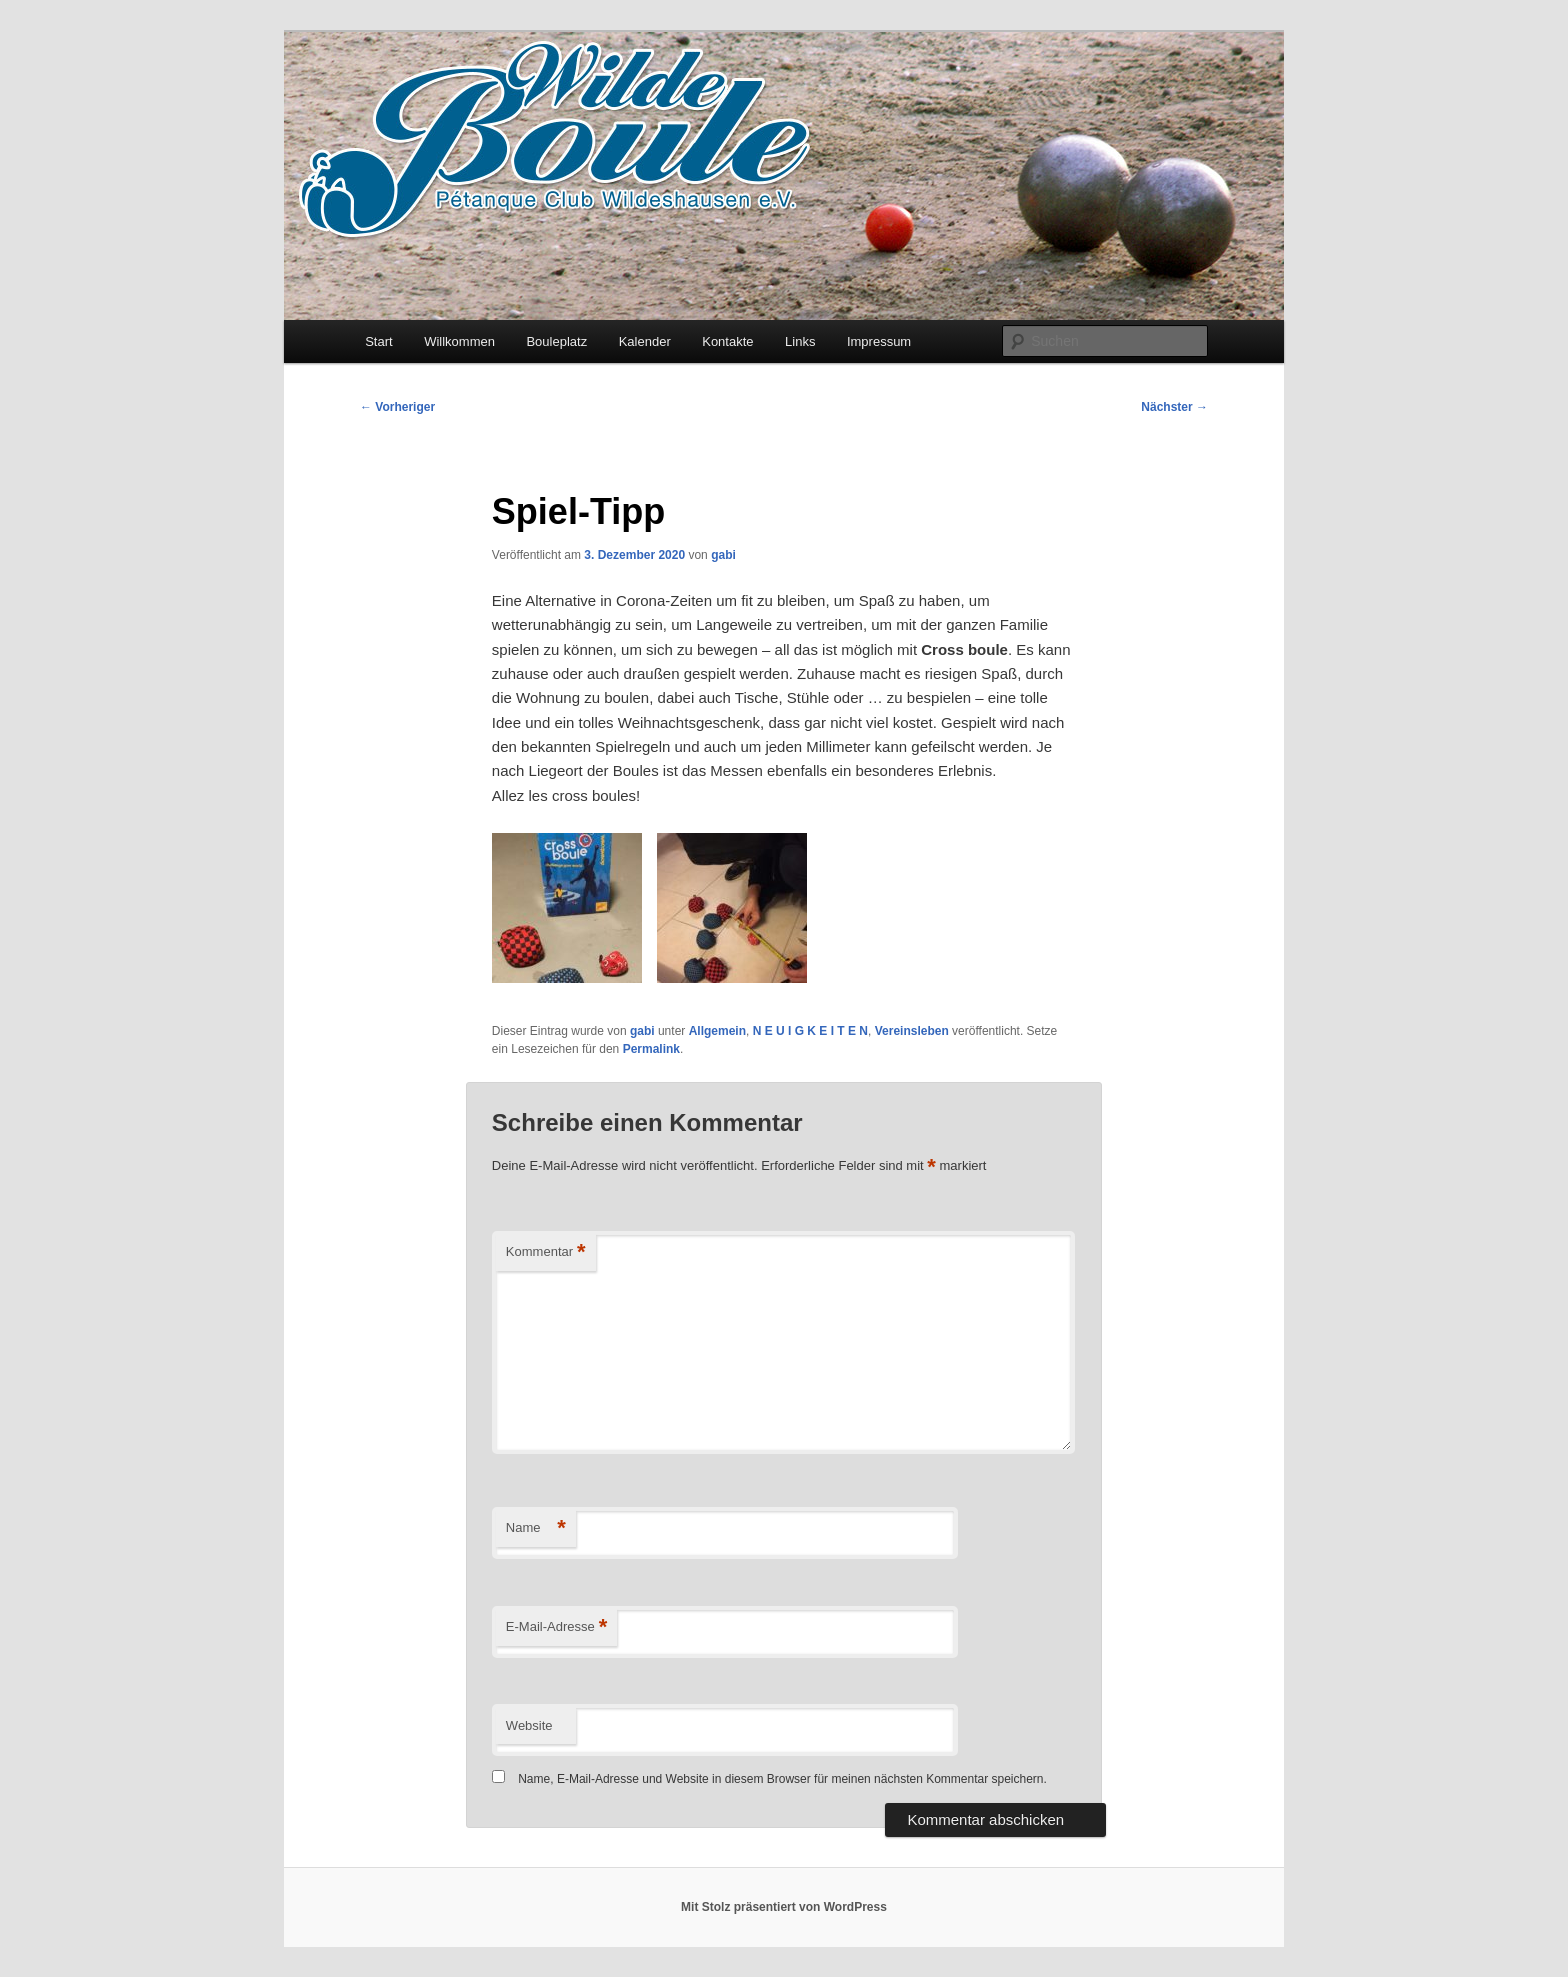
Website (529, 1725)
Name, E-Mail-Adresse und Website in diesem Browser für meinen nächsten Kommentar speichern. (782, 1779)
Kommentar (546, 1252)
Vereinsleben (912, 1031)
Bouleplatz (556, 341)
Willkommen (459, 341)
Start (378, 341)
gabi (723, 555)
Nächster (1174, 407)
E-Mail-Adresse (556, 1627)
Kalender (645, 341)
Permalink (651, 1049)
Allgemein (717, 1031)
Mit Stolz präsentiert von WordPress (784, 1907)
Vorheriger (397, 407)
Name (536, 1528)
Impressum (879, 341)
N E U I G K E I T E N (810, 1031)
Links (800, 341)
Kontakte (727, 341)
